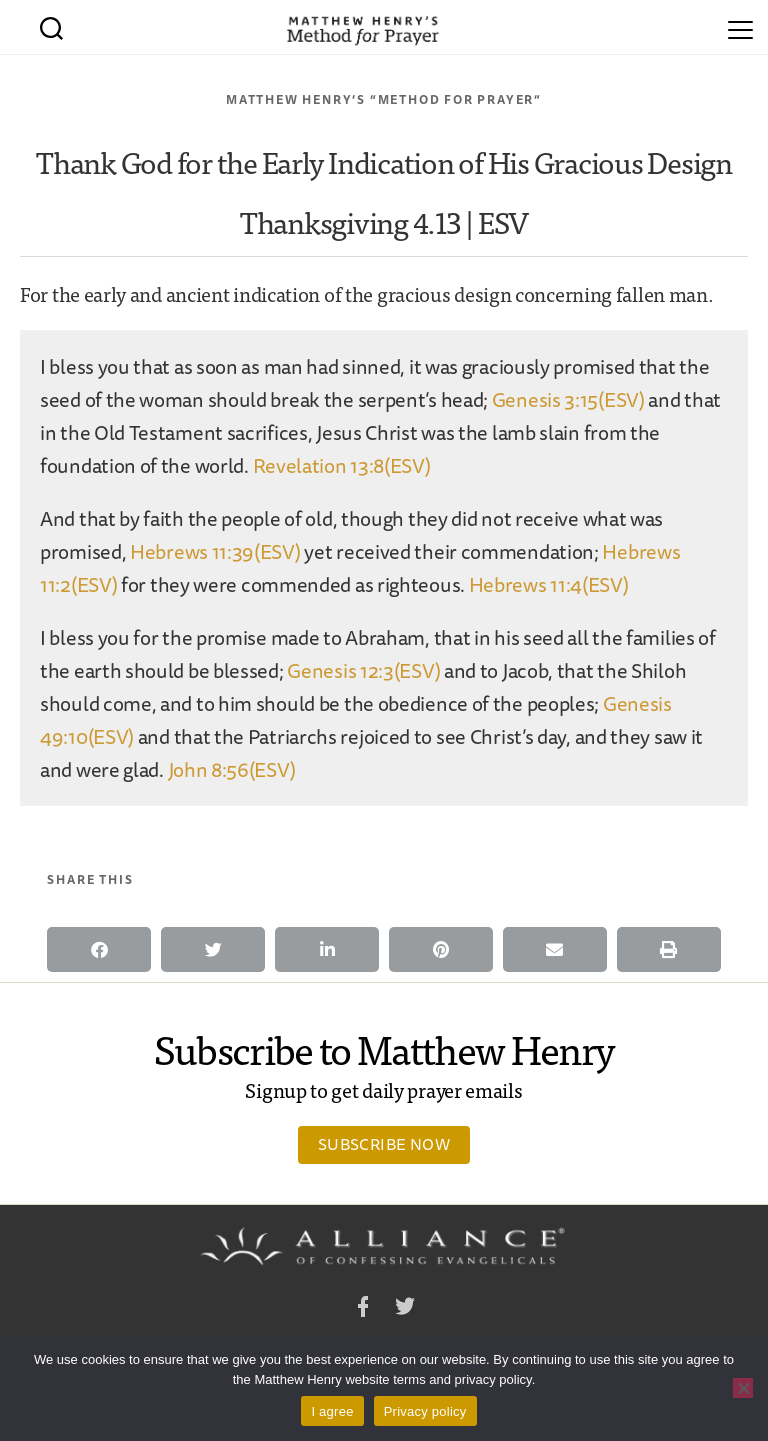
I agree (332, 1411)
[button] (99, 949)
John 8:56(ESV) (232, 769)
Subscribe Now (384, 1144)
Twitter (405, 1309)
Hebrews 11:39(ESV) (215, 551)
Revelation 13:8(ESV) (342, 465)
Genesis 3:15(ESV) (568, 399)
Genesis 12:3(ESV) (363, 670)
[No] (743, 1388)
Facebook (363, 1309)
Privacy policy (425, 1411)
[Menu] (740, 27)
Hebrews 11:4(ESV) (549, 584)
